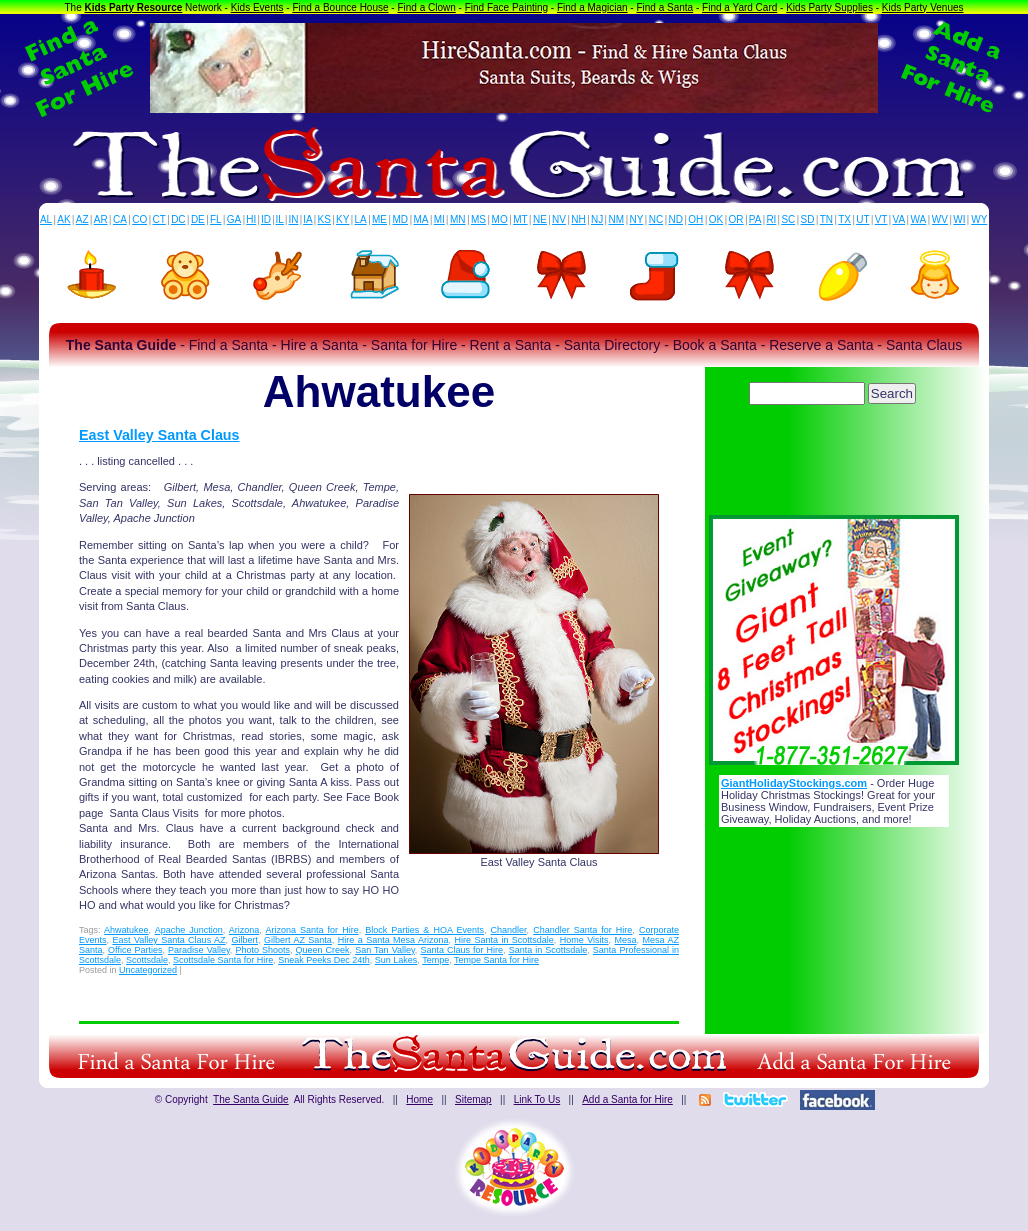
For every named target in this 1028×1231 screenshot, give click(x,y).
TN (826, 219)
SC (788, 219)
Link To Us (537, 1099)
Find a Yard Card (739, 7)
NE (540, 219)
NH (578, 219)
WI (959, 219)
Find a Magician (592, 7)
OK (716, 219)
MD (401, 219)
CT (159, 219)
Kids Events (257, 7)
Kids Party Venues (923, 7)
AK (63, 219)
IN (293, 219)
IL (280, 219)
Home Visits (584, 940)
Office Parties (135, 950)
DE (198, 219)
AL (46, 219)
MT (520, 219)
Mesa (626, 940)
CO (139, 219)
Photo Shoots (262, 950)
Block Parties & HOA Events (424, 930)
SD (808, 219)
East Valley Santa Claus (159, 435)
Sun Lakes (396, 960)
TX (844, 219)
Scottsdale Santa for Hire (223, 960)
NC (656, 219)
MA (421, 219)
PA (755, 219)
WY (979, 219)
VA (899, 219)
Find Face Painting (506, 7)
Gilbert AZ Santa (298, 940)
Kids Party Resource (134, 7)
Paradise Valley (199, 950)
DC (178, 219)
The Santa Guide (251, 1099)
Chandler (509, 930)
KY (342, 219)
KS (324, 219)
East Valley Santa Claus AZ (168, 940)
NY (636, 219)
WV (940, 219)
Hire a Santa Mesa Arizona (393, 940)
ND (676, 219)
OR (736, 219)
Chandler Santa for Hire (582, 930)
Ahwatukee (126, 930)
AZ (82, 219)
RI (771, 219)
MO (500, 219)
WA (919, 219)
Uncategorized (148, 970)
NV (559, 219)
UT (862, 219)
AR (101, 219)
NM (617, 219)
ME (379, 219)
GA (234, 219)
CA (120, 219)
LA (361, 219)
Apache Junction (189, 930)
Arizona (244, 930)
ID (266, 219)
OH (695, 219)
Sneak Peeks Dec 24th (324, 960)
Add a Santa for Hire (627, 1099)
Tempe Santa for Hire (496, 960)
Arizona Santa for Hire (311, 930)
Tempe (435, 960)
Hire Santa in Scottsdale (504, 940)
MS (478, 219)
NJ (597, 219)
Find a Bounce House (340, 7)
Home (419, 1099)
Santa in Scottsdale (548, 950)
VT (881, 219)
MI (439, 219)
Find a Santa (664, 7)
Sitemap (473, 1099)
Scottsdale (147, 960)
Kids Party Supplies (829, 7)
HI (251, 219)
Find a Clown (426, 7)
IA (307, 219)
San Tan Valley (385, 950)
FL (216, 219)
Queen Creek (323, 950)
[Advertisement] (834, 465)
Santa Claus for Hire (461, 950)
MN (458, 219)
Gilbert (245, 940)
